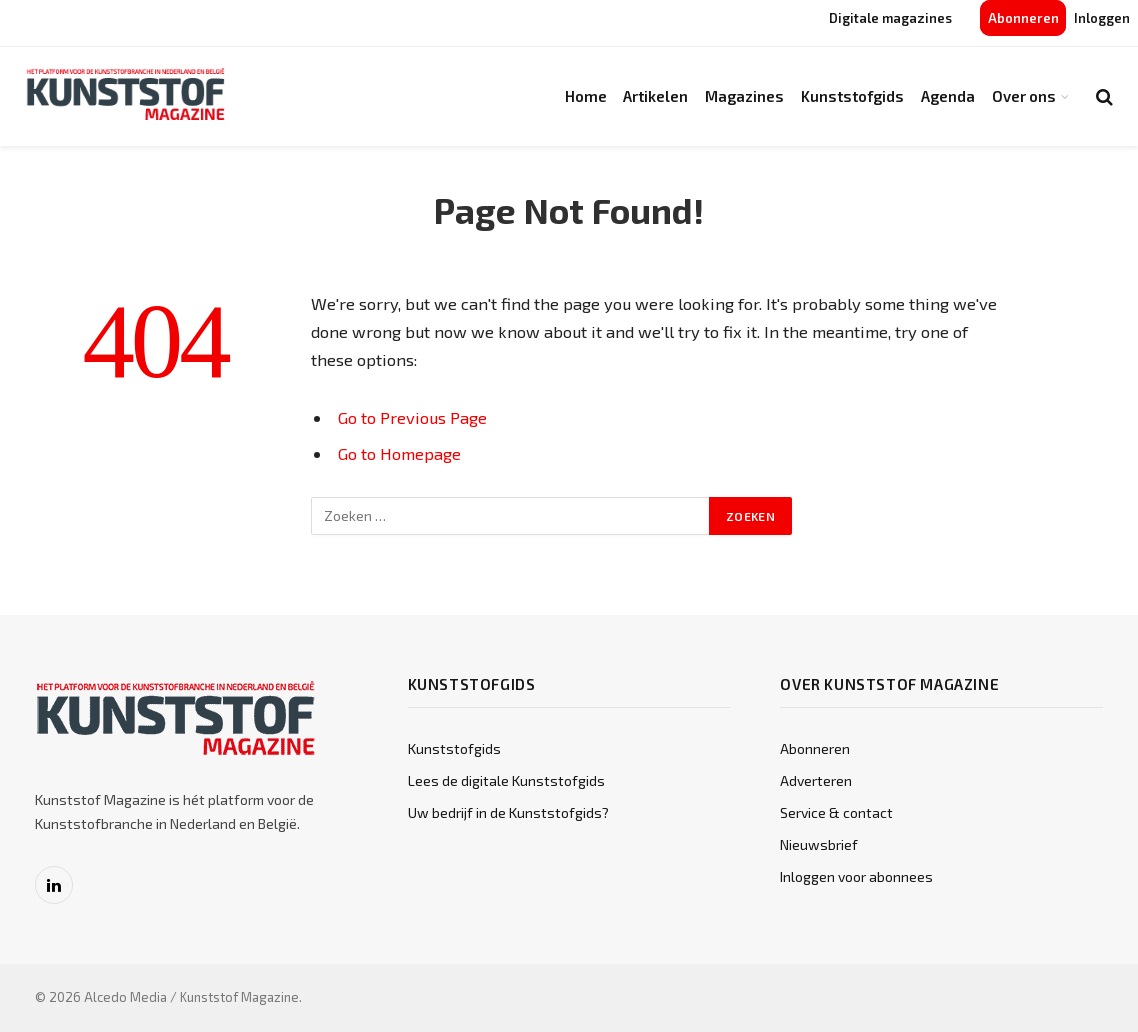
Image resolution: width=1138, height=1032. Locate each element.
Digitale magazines (890, 18)
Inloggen (1102, 18)
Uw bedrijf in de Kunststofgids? (508, 812)
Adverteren (816, 780)
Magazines (744, 96)
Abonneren (1023, 18)
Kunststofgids (852, 96)
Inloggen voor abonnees (856, 876)
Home (586, 96)
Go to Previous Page (412, 417)
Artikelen (655, 96)
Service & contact (836, 812)
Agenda (948, 96)
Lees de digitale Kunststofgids (506, 780)
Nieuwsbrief (819, 844)
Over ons (1024, 96)
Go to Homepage (399, 453)
